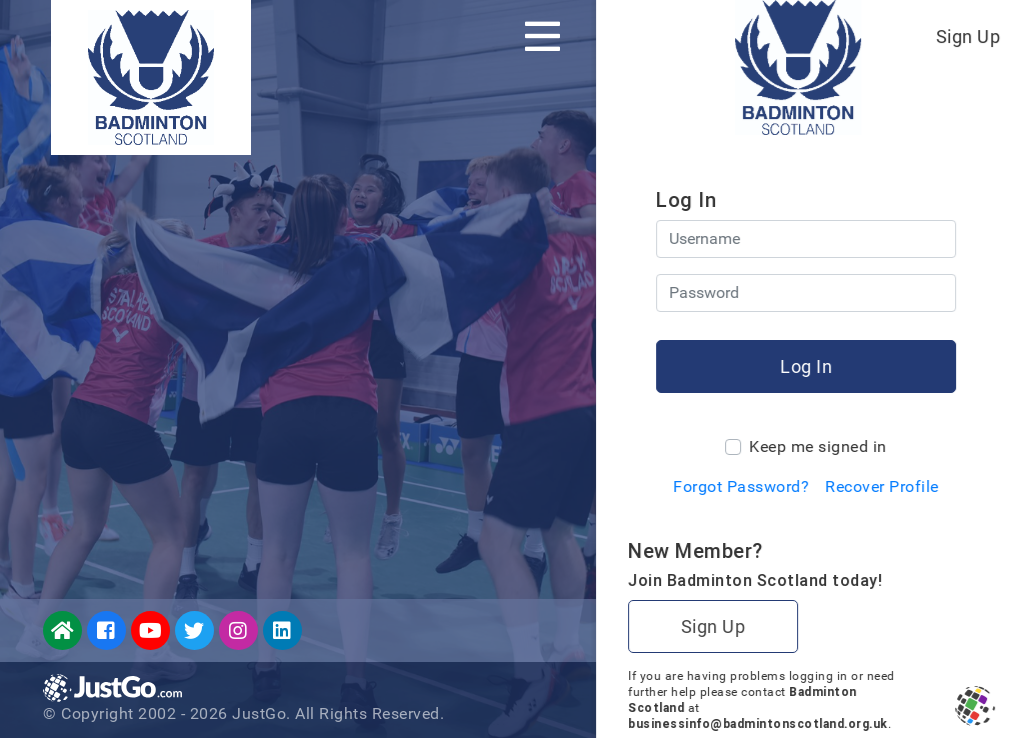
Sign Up (968, 36)
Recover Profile (882, 486)
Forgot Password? (741, 486)
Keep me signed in (818, 446)
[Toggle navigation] (542, 36)
